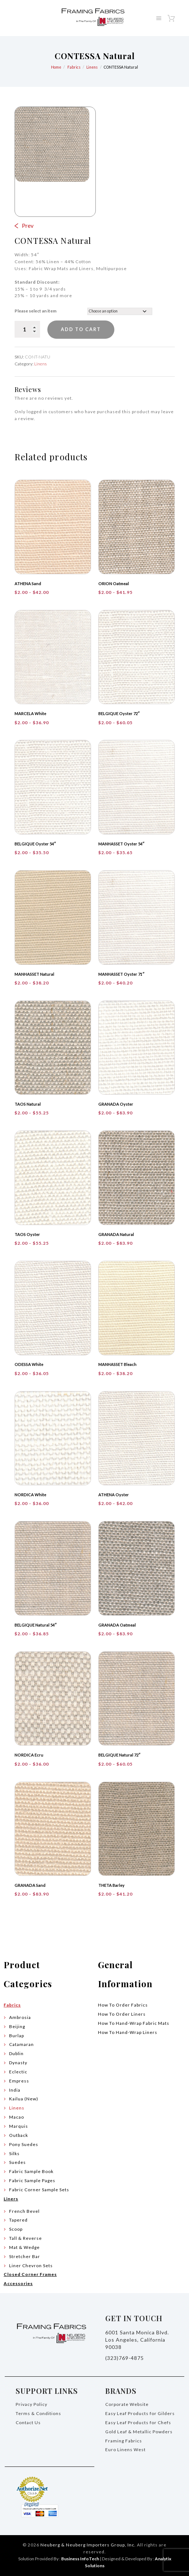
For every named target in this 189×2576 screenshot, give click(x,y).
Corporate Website (127, 2404)
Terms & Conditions (38, 2413)
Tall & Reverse (25, 2238)
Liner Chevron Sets (31, 2265)
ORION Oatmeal (113, 583)
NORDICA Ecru (29, 1754)
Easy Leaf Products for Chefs (138, 2422)
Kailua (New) (23, 2098)
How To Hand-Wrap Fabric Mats (133, 2023)
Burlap (16, 2035)
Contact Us (28, 2422)
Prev (28, 225)
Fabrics (73, 67)
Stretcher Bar (24, 2256)
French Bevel (24, 2211)
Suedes (17, 2162)
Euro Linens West (125, 2449)
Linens (92, 67)
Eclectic (18, 2071)
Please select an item (35, 311)
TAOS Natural (28, 1104)
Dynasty (18, 2062)
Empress (19, 2081)
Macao (16, 2117)
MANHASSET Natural (34, 974)
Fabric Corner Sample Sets (39, 2189)
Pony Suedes (23, 2144)
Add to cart (82, 330)
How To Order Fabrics (123, 2005)
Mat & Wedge (24, 2247)
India (14, 2090)
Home (56, 67)
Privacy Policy (31, 2404)
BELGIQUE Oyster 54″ (35, 843)
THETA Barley (111, 1885)
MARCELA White (30, 713)
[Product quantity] (27, 329)
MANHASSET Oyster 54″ (121, 843)
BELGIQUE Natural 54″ (36, 1625)
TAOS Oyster (27, 1234)
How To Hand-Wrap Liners (127, 2032)
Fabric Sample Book (31, 2171)
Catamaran (21, 2044)
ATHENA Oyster (113, 1494)
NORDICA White (30, 1494)
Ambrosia (20, 2017)
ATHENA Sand (28, 583)
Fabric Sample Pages (32, 2180)
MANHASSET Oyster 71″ (121, 974)
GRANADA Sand (30, 1885)
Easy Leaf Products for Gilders (140, 2413)
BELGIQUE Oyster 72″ (119, 713)
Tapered (18, 2220)
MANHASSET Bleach (117, 1364)
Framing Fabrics (123, 2440)
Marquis (18, 2126)
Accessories (18, 2283)
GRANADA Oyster (115, 1104)
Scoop (16, 2229)
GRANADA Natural (116, 1234)
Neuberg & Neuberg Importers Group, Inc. (88, 2545)
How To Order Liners (122, 2014)
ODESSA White (29, 1364)
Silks (14, 2153)
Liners (11, 2198)
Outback (18, 2135)
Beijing (17, 2026)
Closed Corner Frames (30, 2274)
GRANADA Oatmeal (117, 1625)
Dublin (16, 2053)
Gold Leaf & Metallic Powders (139, 2431)
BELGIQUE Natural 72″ (119, 1754)
